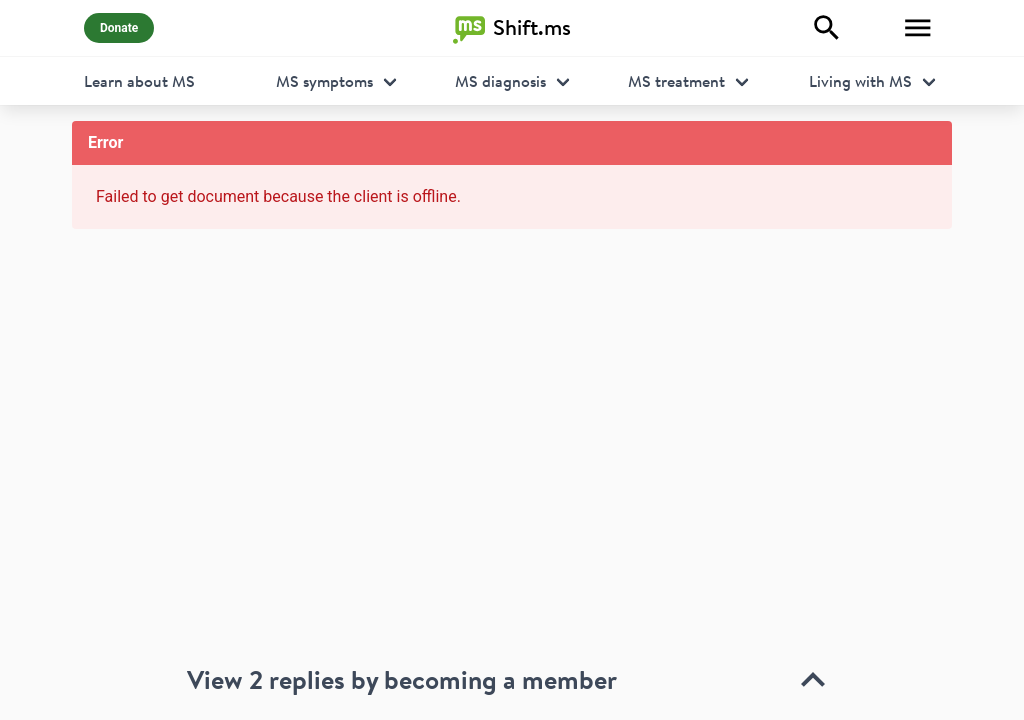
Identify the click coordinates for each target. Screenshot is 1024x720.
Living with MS (860, 81)
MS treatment (676, 81)
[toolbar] (512, 635)
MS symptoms (324, 81)
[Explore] (827, 28)
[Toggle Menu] (918, 28)
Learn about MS (139, 81)
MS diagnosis (500, 81)
